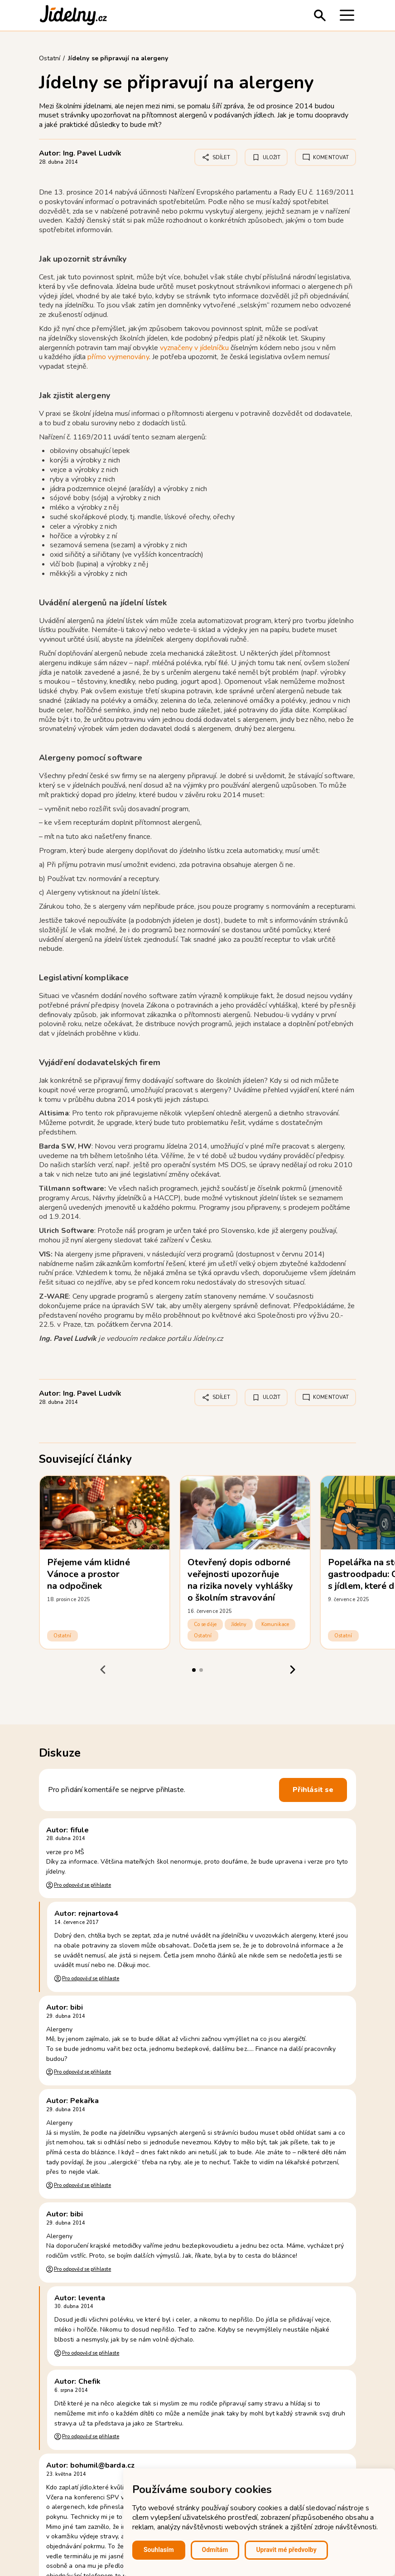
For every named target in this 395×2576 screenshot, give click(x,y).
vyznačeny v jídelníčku (194, 348)
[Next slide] (292, 1670)
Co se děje (205, 1624)
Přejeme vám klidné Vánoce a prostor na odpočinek (88, 1574)
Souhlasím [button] (159, 2549)
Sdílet (216, 157)
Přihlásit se (313, 1790)
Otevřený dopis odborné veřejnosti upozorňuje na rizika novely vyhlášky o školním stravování (240, 1580)
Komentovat (325, 157)
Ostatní (62, 1635)
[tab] (194, 1670)
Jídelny (239, 1624)
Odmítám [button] (215, 2549)
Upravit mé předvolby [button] (286, 2549)
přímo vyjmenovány (118, 357)
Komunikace (275, 1624)
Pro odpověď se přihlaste (82, 1885)
